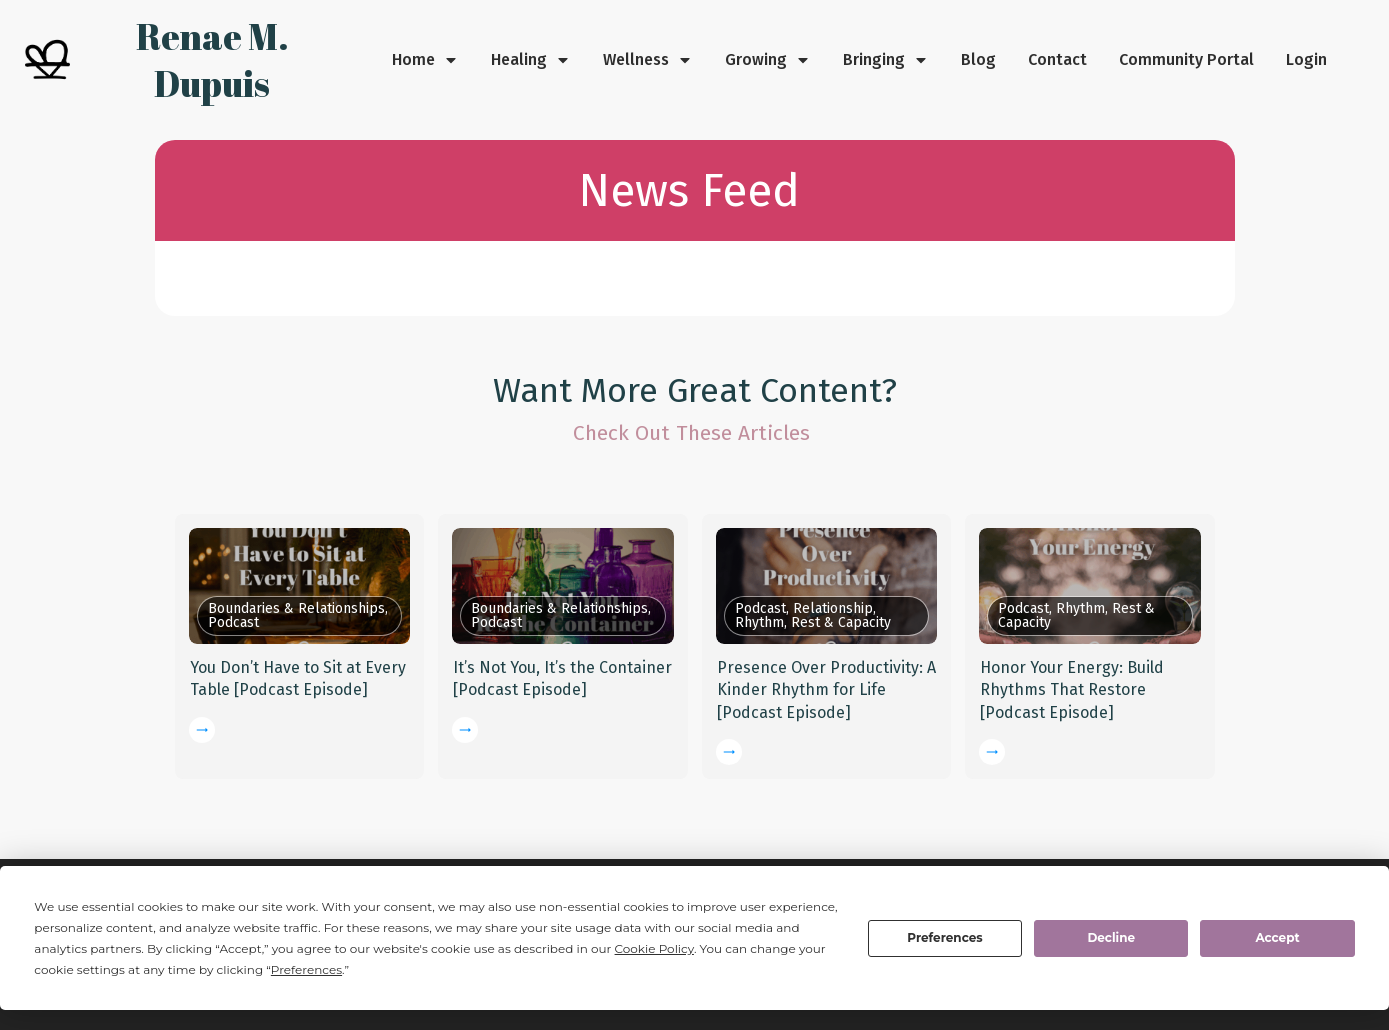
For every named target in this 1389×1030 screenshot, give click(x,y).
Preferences (944, 937)
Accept (1277, 937)
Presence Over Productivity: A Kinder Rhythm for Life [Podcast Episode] (826, 690)
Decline (1111, 937)
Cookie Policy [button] (654, 948)
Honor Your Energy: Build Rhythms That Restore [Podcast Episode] (1072, 690)
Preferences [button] (306, 969)
